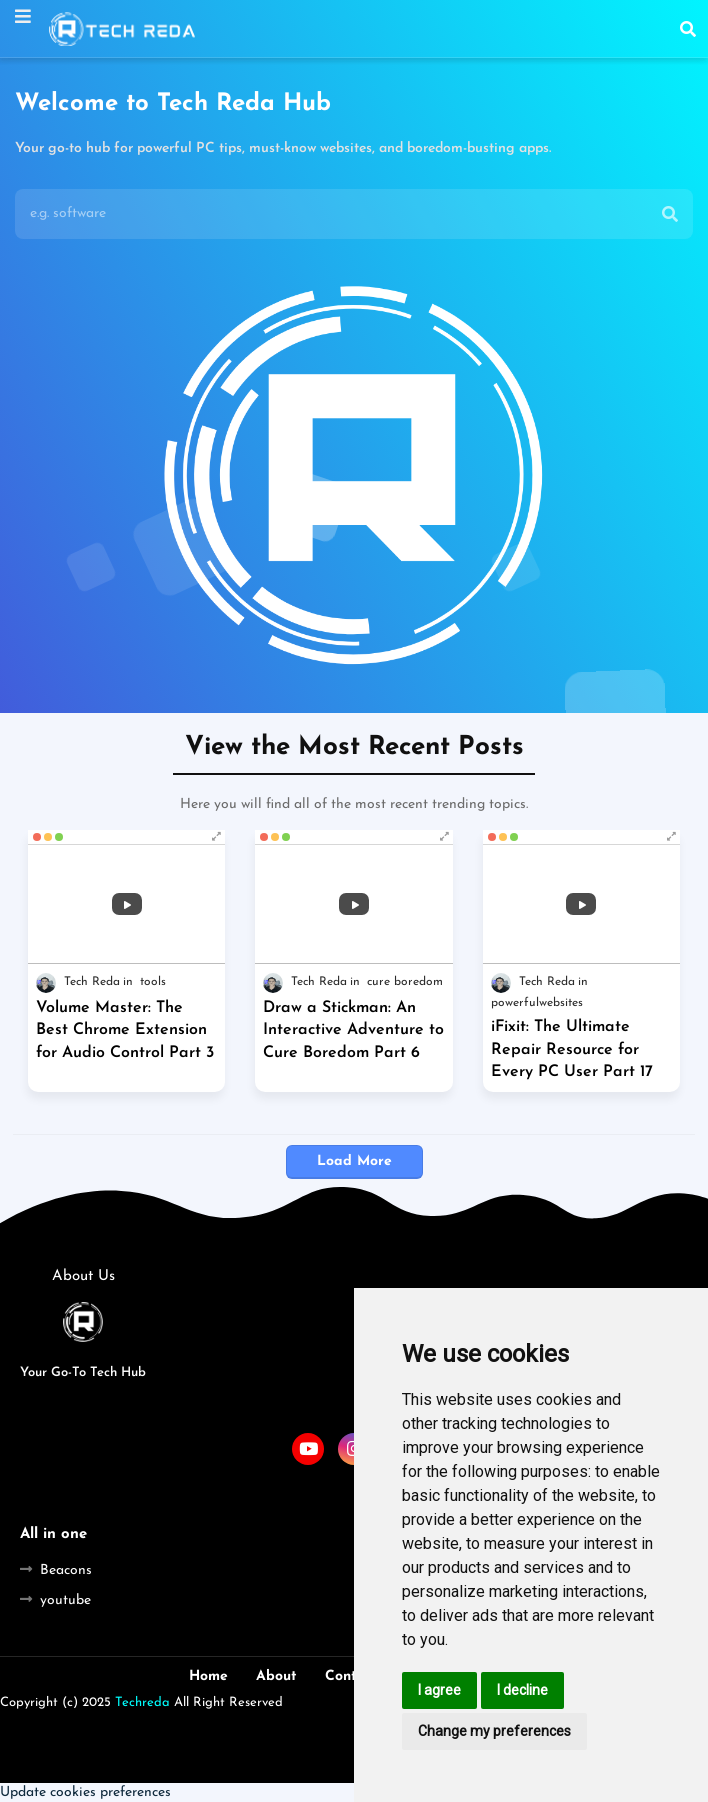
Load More (354, 1161)
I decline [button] (522, 1690)
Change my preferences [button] (494, 1731)
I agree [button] (439, 1690)
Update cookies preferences (85, 1792)
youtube (65, 1600)
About (276, 1676)
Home (208, 1676)
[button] (688, 29)
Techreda (142, 1702)
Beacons (66, 1570)
